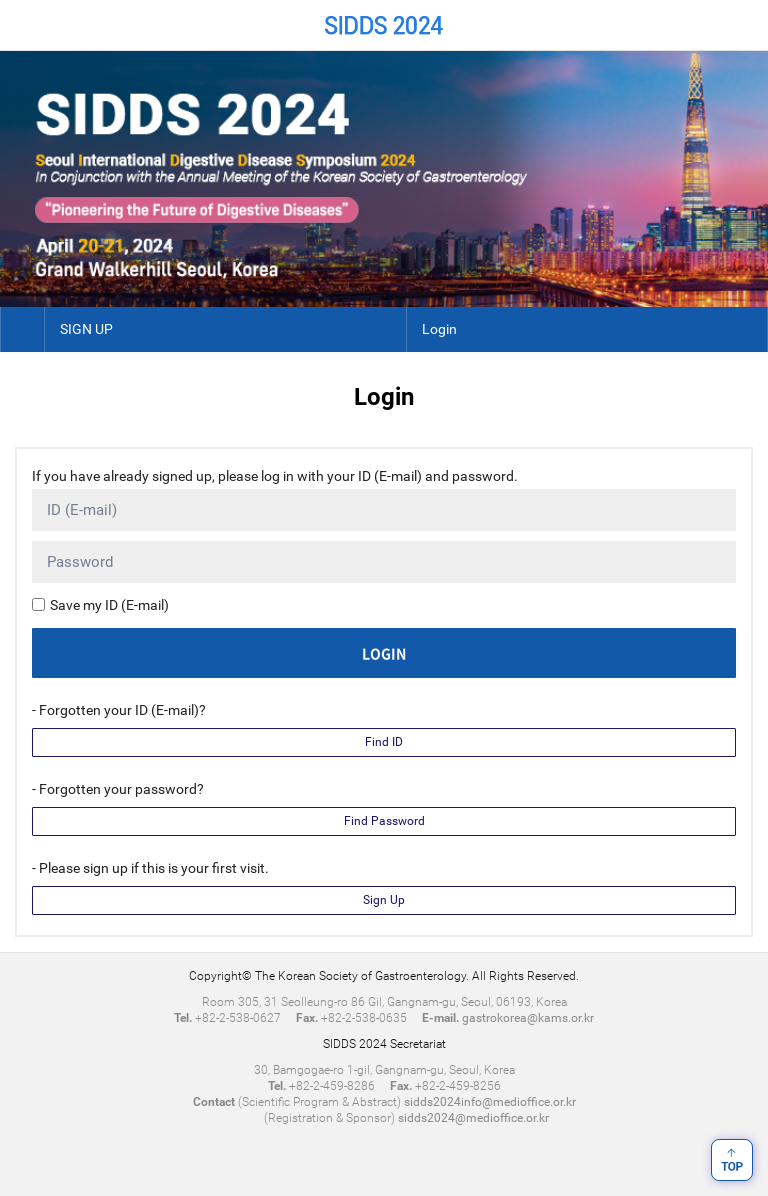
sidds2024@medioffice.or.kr (473, 1118)
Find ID (384, 742)
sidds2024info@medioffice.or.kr (490, 1102)
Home (25, 25)
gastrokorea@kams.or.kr (528, 1018)
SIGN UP (86, 329)
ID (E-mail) (82, 510)
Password (80, 562)
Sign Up (384, 900)
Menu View (743, 25)
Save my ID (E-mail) (109, 605)
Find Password (384, 821)
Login (439, 329)
